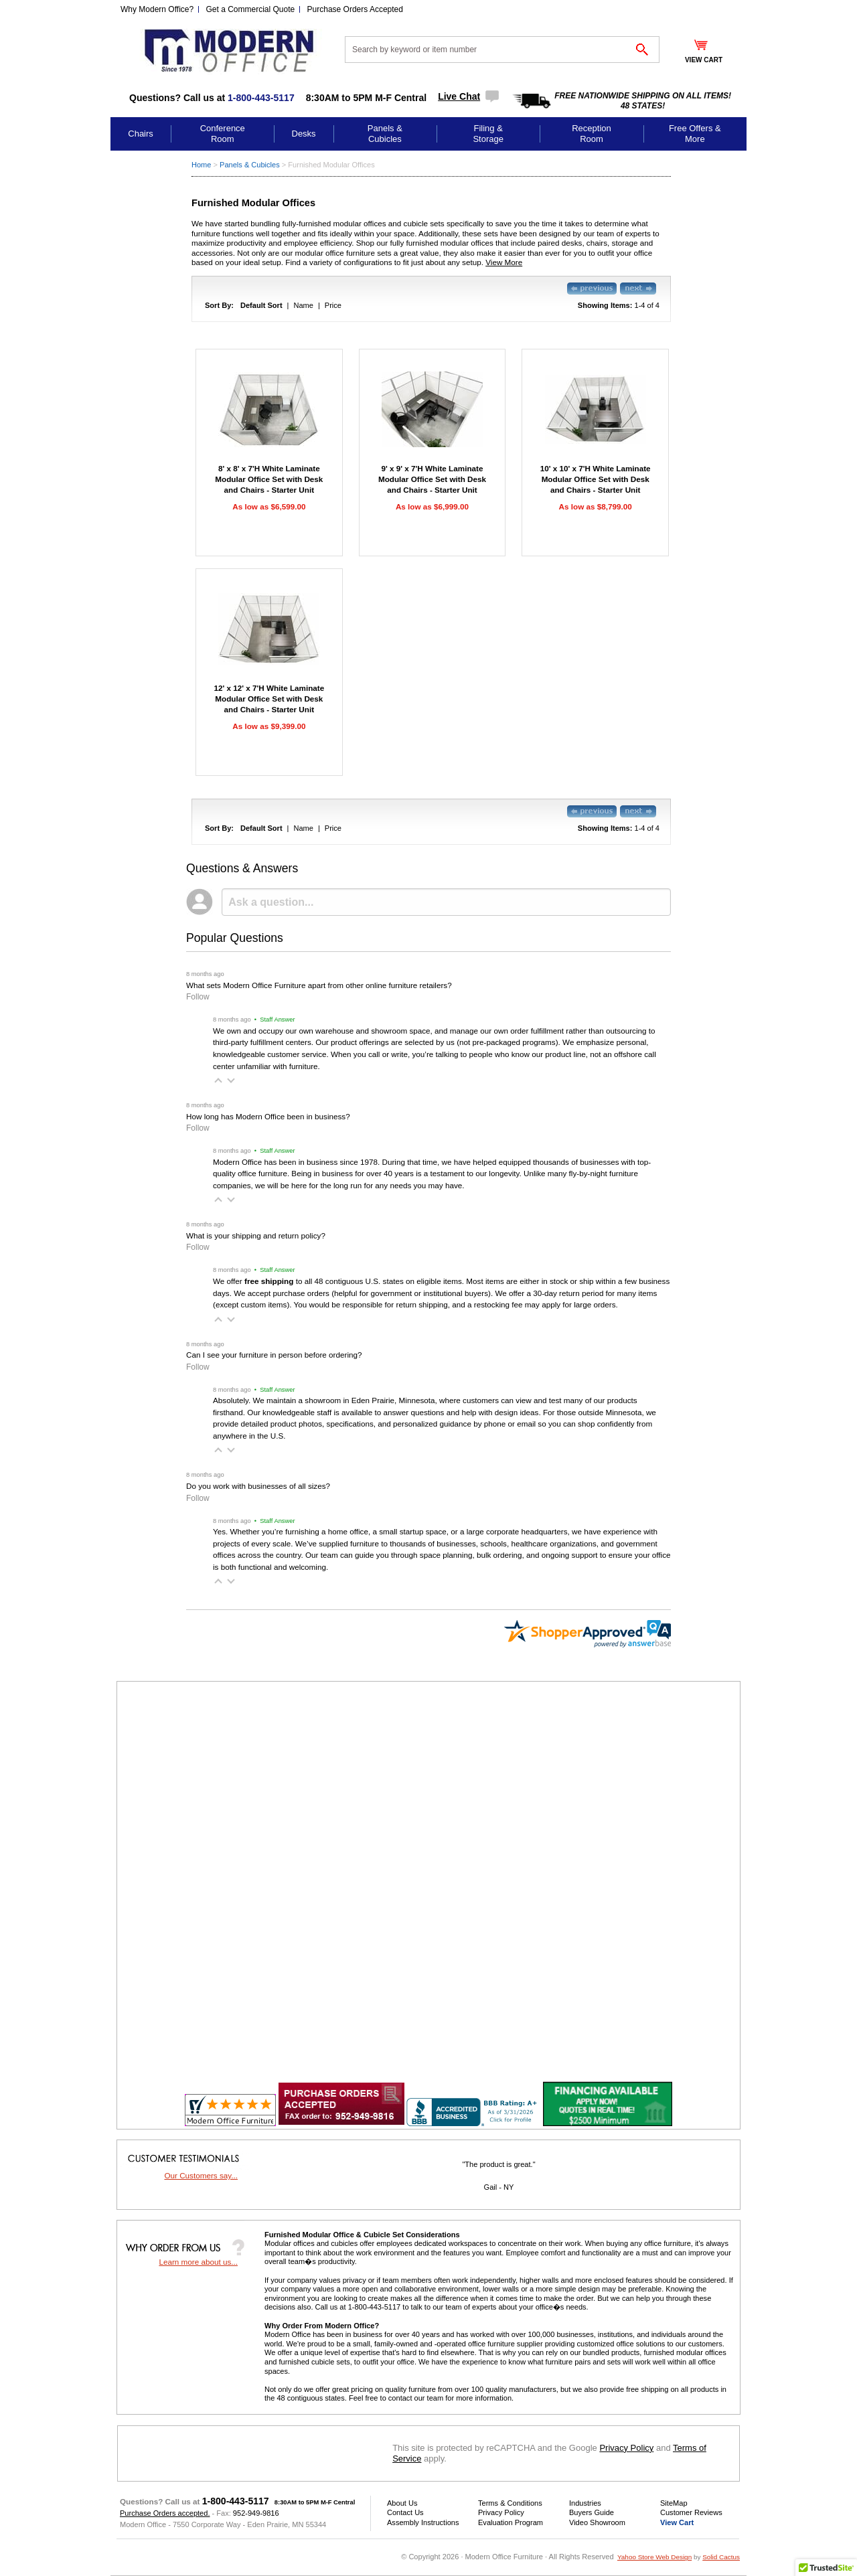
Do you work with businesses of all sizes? (258, 1485)
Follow (198, 996)
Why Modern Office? (157, 9)
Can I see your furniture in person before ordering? (274, 1354)
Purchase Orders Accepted (355, 9)
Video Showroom (597, 2522)
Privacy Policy (626, 2448)
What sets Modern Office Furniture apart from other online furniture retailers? (319, 985)
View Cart (677, 2522)
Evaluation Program (510, 2522)
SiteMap (674, 2503)
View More (503, 262)
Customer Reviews (691, 2512)
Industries (585, 2503)
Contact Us (405, 2512)
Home (201, 165)
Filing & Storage (488, 133)
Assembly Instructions (423, 2522)
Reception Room (591, 133)
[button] (218, 1080)
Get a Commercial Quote (250, 9)
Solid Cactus (721, 2557)
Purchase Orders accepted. (165, 2513)
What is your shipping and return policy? (255, 1235)
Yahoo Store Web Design (654, 2557)
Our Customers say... (201, 2175)
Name (303, 305)
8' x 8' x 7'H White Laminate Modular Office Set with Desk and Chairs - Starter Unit (269, 479)
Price (333, 305)
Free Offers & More (695, 133)
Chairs (140, 134)
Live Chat (459, 96)
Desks (304, 134)
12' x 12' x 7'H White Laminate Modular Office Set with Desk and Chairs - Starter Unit (269, 698)
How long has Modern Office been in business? (268, 1116)
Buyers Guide (591, 2512)
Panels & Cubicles (385, 133)
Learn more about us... (198, 2261)
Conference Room (222, 133)
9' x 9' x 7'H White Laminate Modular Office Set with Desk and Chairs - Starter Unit (432, 479)
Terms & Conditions (510, 2503)
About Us (402, 2503)
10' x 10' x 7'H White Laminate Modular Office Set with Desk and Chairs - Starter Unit (595, 479)
